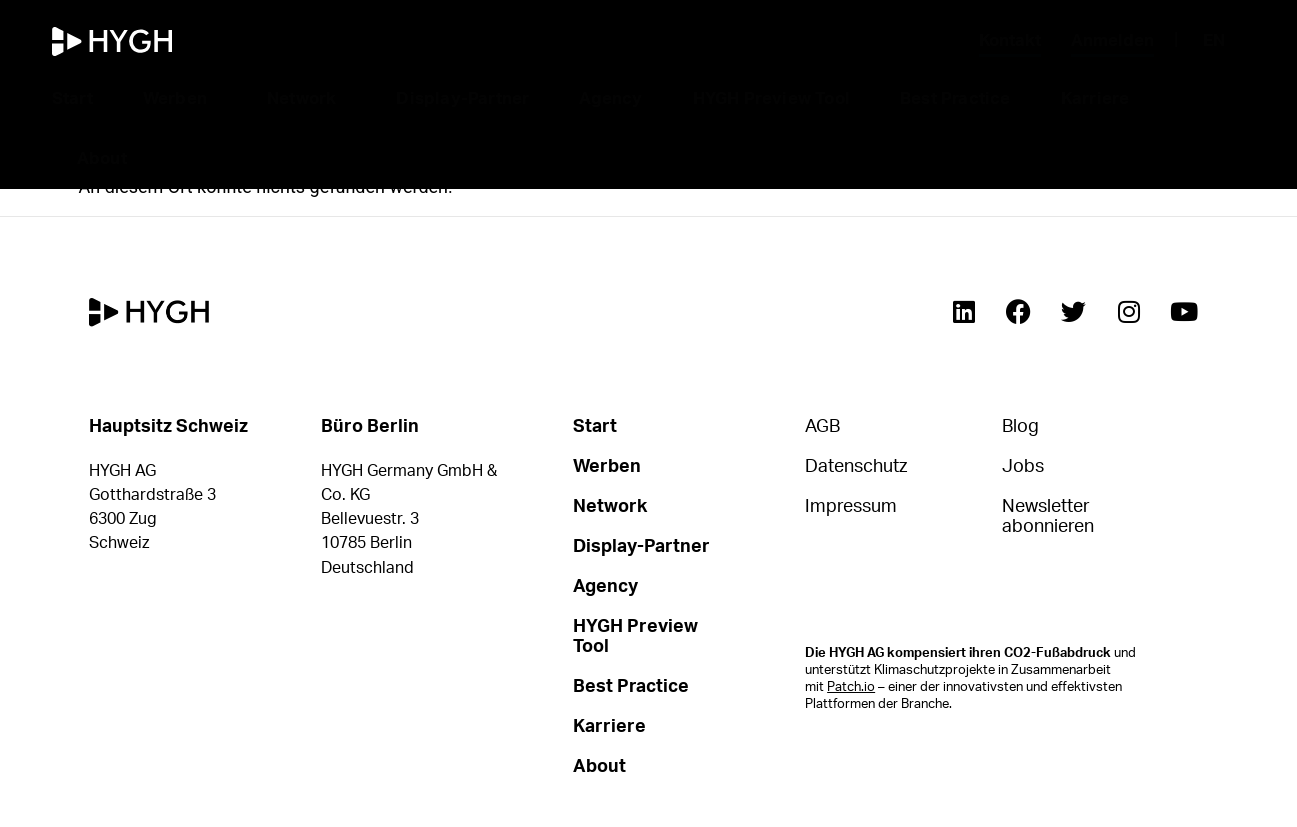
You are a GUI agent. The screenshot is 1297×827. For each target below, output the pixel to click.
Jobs (1023, 467)
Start (72, 98)
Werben (180, 99)
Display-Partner (462, 98)
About (107, 159)
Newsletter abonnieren (1048, 517)
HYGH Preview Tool (771, 98)
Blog (1020, 427)
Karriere (1100, 99)
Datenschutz (856, 467)
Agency (610, 98)
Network (306, 99)
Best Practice (955, 98)
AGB (822, 427)
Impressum (851, 507)
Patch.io (851, 687)
